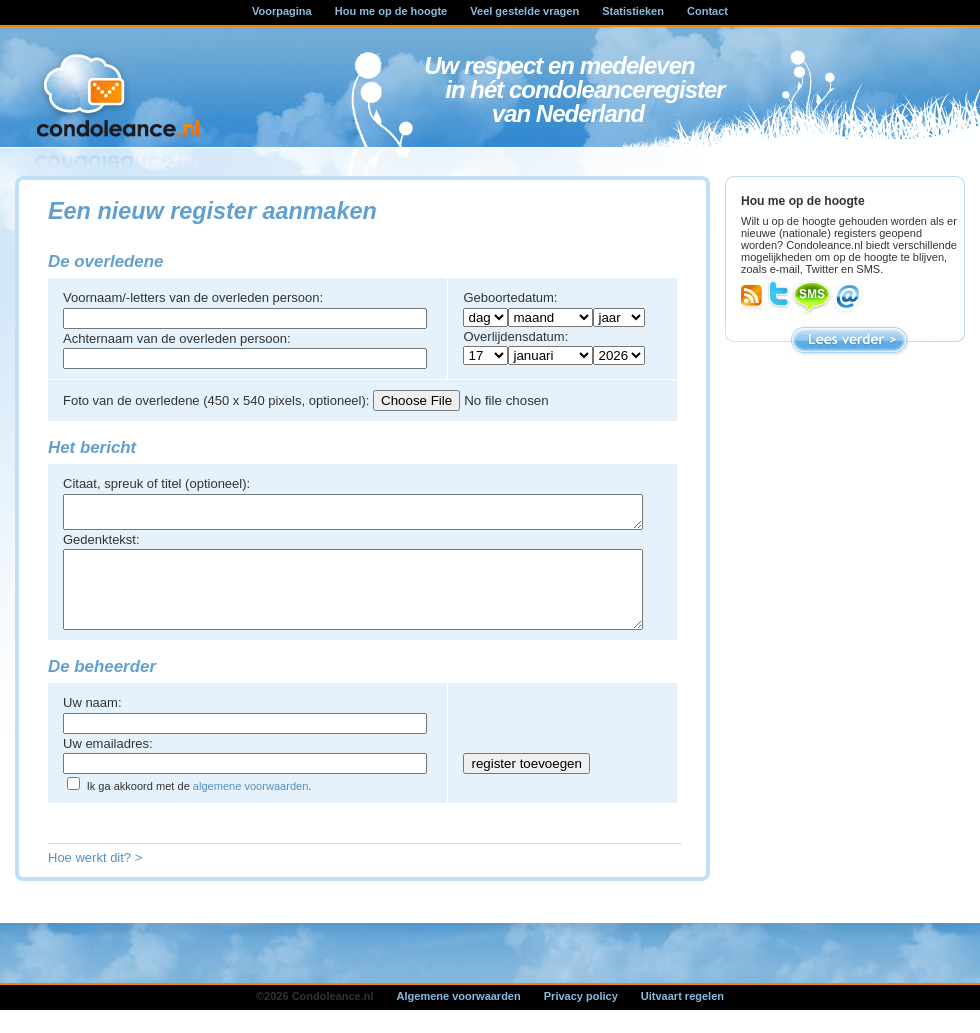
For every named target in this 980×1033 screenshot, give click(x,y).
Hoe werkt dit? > (95, 878)
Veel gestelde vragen (524, 11)
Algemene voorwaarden (459, 1017)
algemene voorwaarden (250, 807)
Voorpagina (282, 11)
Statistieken (633, 11)
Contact (707, 11)
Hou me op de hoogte (391, 11)
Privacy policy (581, 1017)
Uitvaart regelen (682, 1017)
